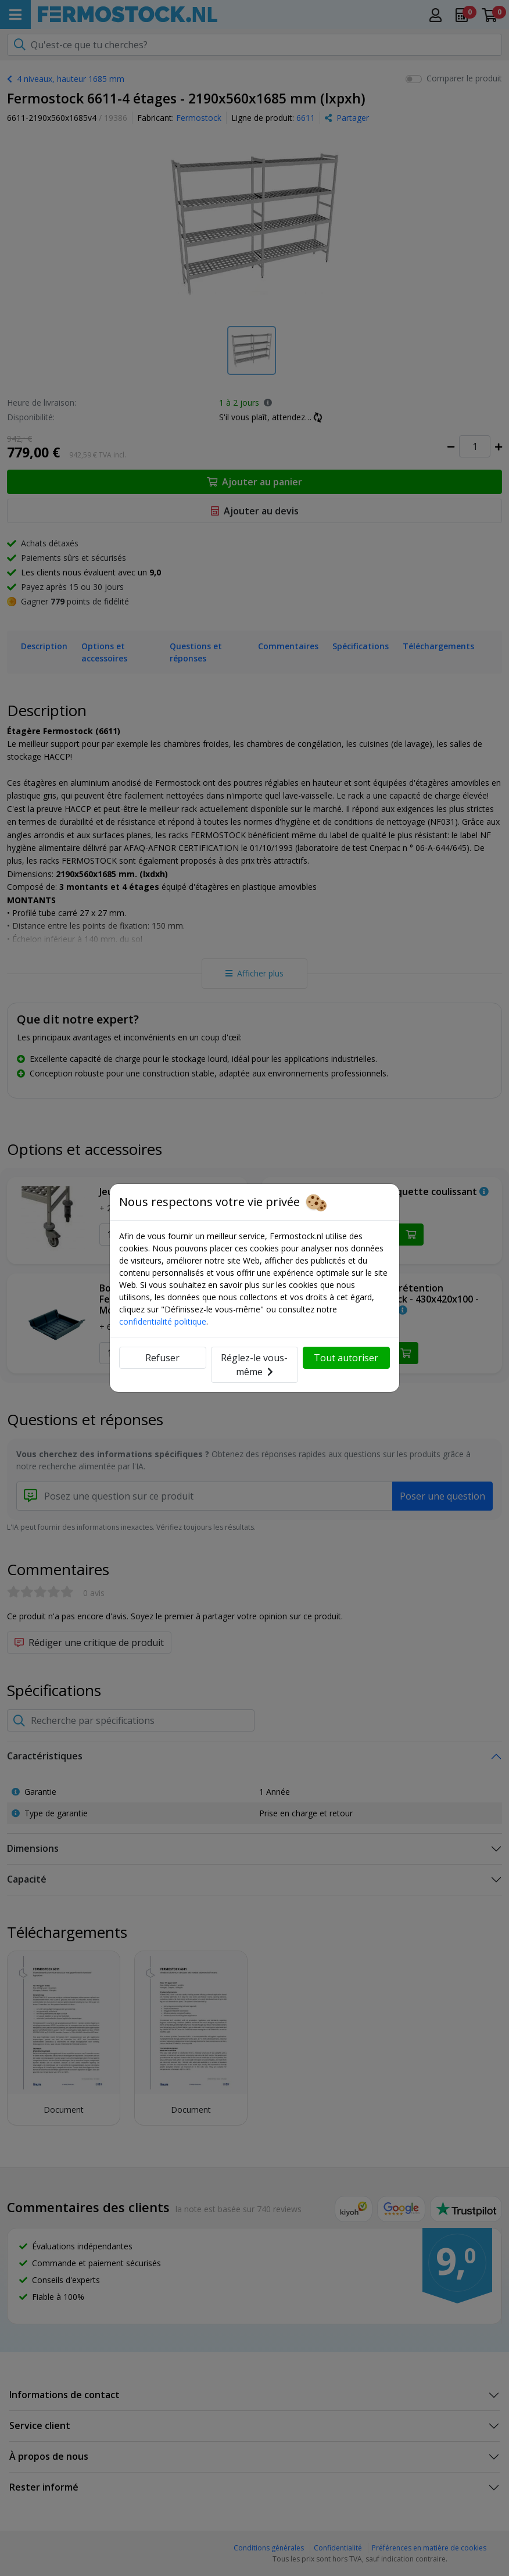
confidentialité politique (162, 1321)
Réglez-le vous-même (254, 1364)
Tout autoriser (346, 1357)
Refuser (162, 1357)
